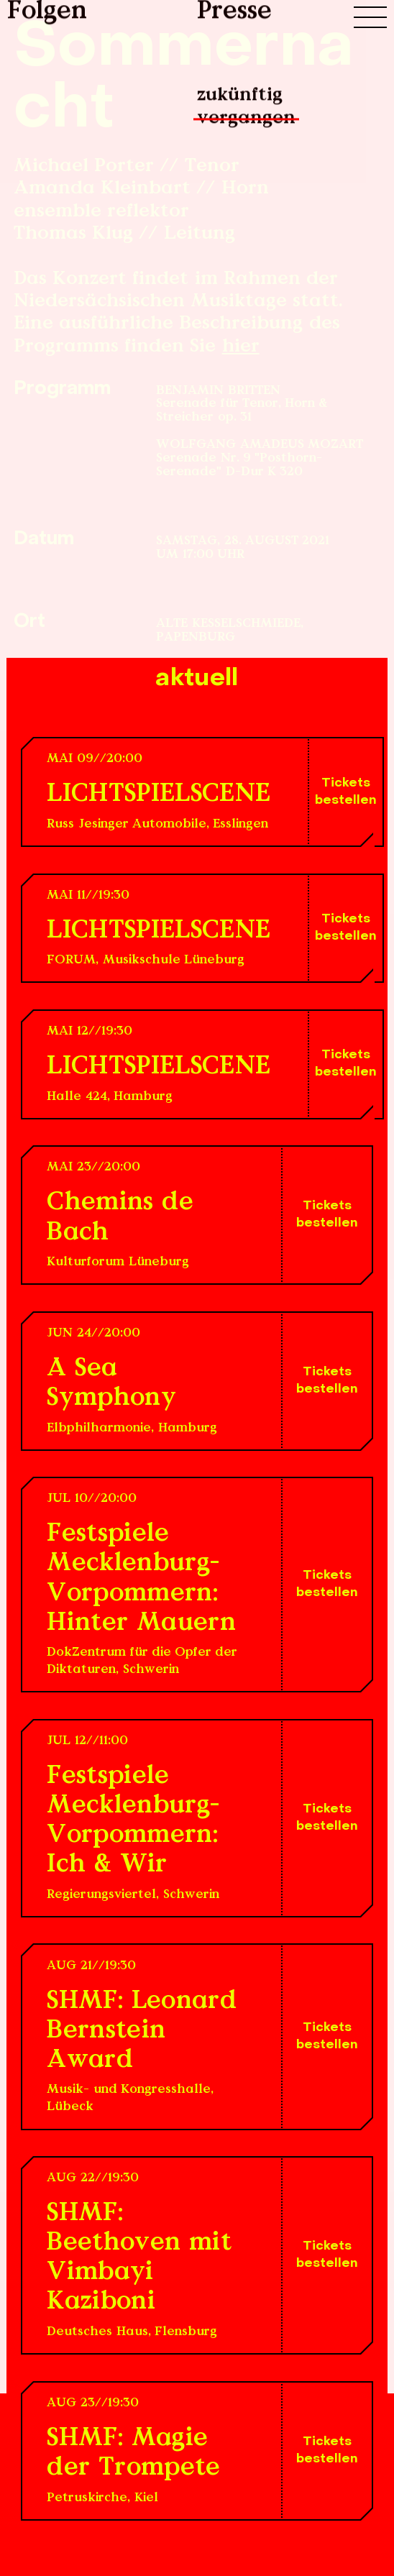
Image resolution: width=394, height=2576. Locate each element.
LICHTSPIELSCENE (158, 794)
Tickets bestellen (345, 792)
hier (241, 347)
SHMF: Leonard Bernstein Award (142, 2031)
